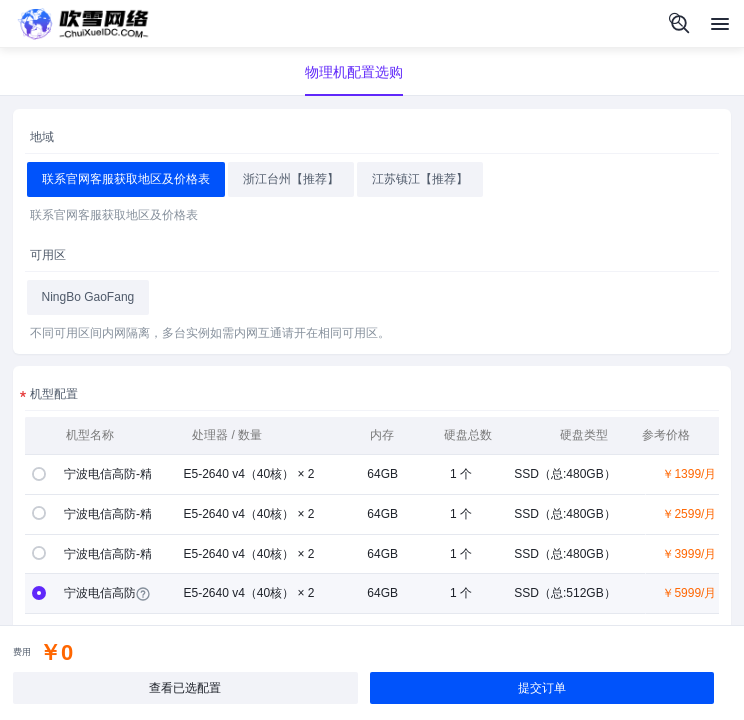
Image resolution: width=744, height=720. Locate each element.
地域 (42, 137)
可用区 (48, 255)
